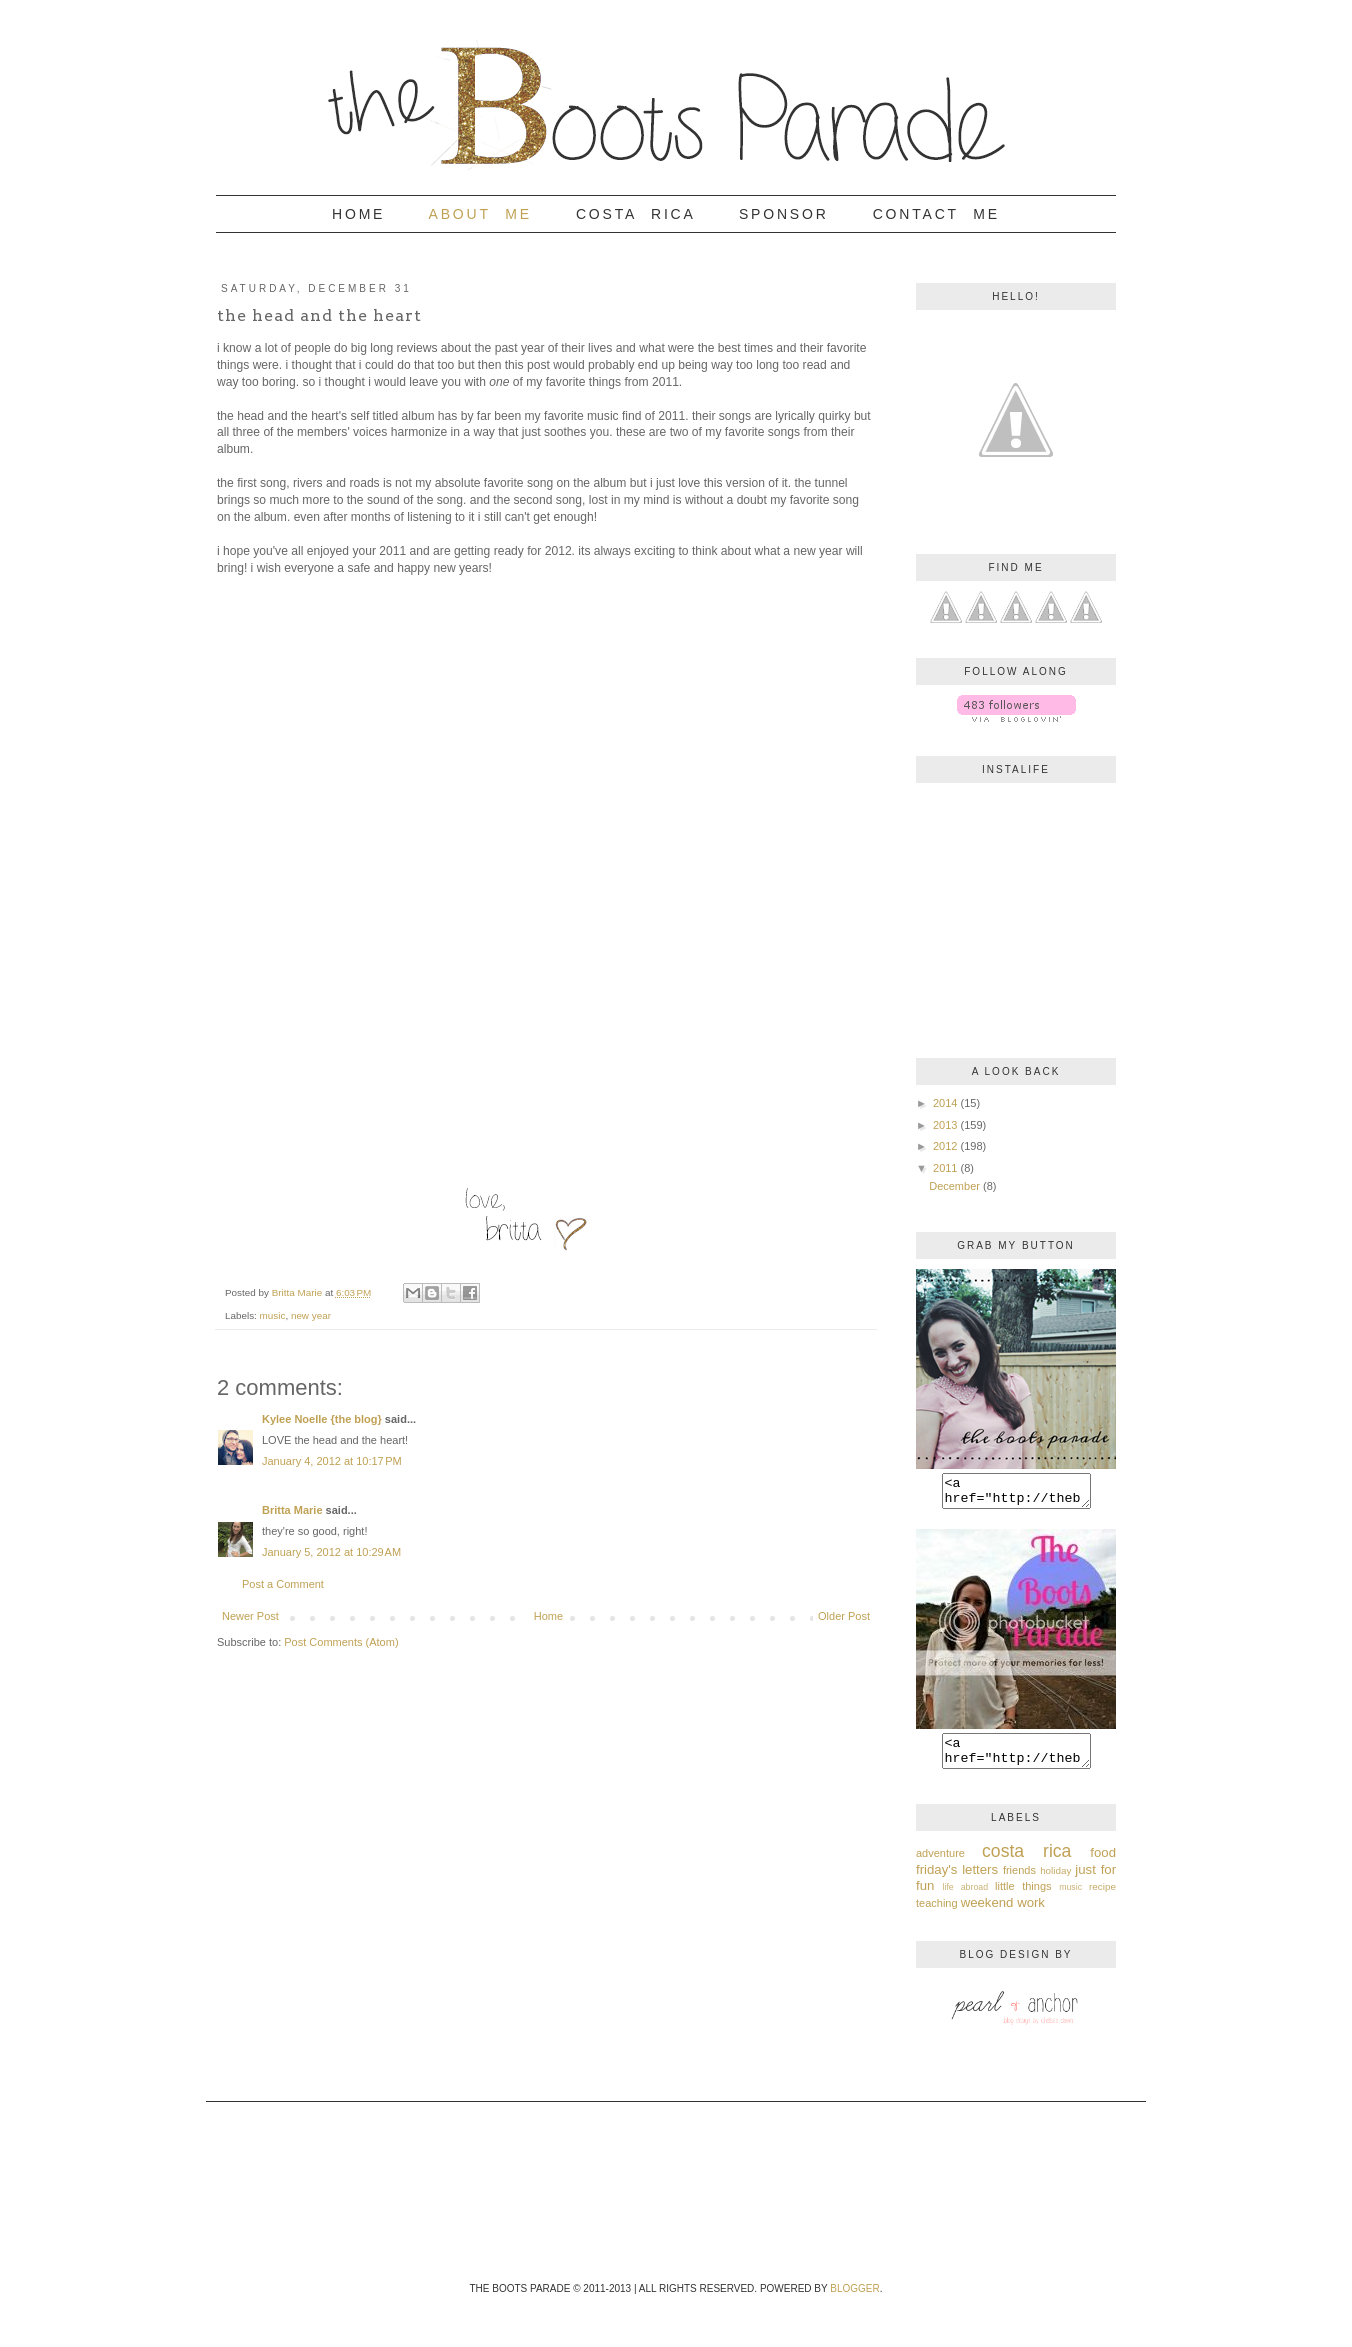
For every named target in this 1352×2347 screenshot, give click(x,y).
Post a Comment (283, 1584)
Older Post (844, 1616)
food (1103, 1864)
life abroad (966, 1899)
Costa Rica (635, 214)
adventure (940, 1865)
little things (1023, 1898)
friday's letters (957, 1881)
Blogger (854, 2300)
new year (311, 1315)
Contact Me (936, 214)
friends (1019, 1882)
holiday (1055, 1882)
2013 (945, 1125)
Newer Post (250, 1616)
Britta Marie (292, 1510)
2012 (945, 1146)
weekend (987, 1914)
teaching (937, 1915)
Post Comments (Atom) (341, 1642)
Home (358, 214)
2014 (945, 1103)
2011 (945, 1168)
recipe (1102, 1898)
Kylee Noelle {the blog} (322, 1419)
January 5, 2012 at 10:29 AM (331, 1552)
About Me (480, 214)
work (1031, 1914)
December (954, 1186)
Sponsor (784, 214)
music (273, 1315)
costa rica (1026, 1863)
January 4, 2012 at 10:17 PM (332, 1461)
